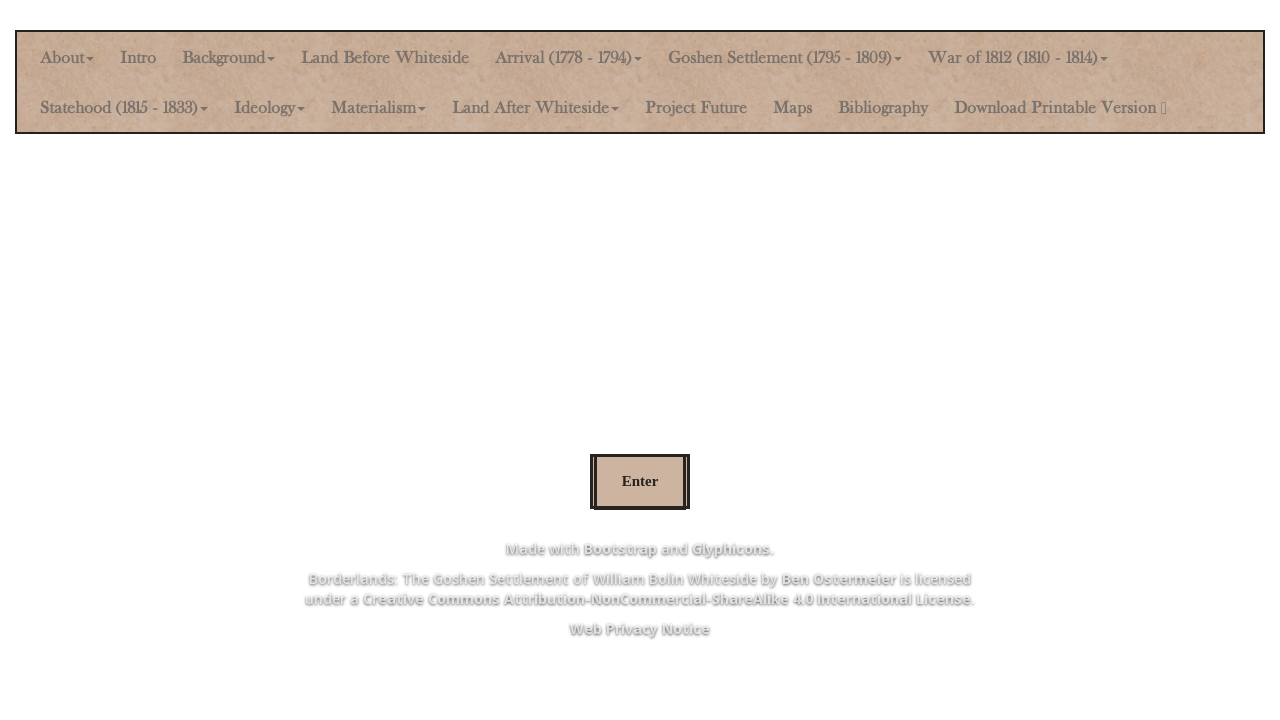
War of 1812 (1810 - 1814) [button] (1018, 57)
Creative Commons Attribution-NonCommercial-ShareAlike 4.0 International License (667, 598)
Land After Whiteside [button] (535, 107)
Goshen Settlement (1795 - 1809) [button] (785, 57)
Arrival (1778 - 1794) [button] (568, 57)
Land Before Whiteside (385, 57)
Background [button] (228, 57)
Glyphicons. (733, 548)
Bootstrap (620, 548)
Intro (138, 57)
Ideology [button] (269, 107)
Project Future (696, 107)
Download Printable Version (1060, 107)
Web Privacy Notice (640, 628)
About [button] (67, 57)
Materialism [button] (378, 107)
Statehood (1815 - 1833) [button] (124, 107)
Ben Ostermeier (839, 578)
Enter (640, 481)
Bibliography (883, 107)
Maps (792, 107)
